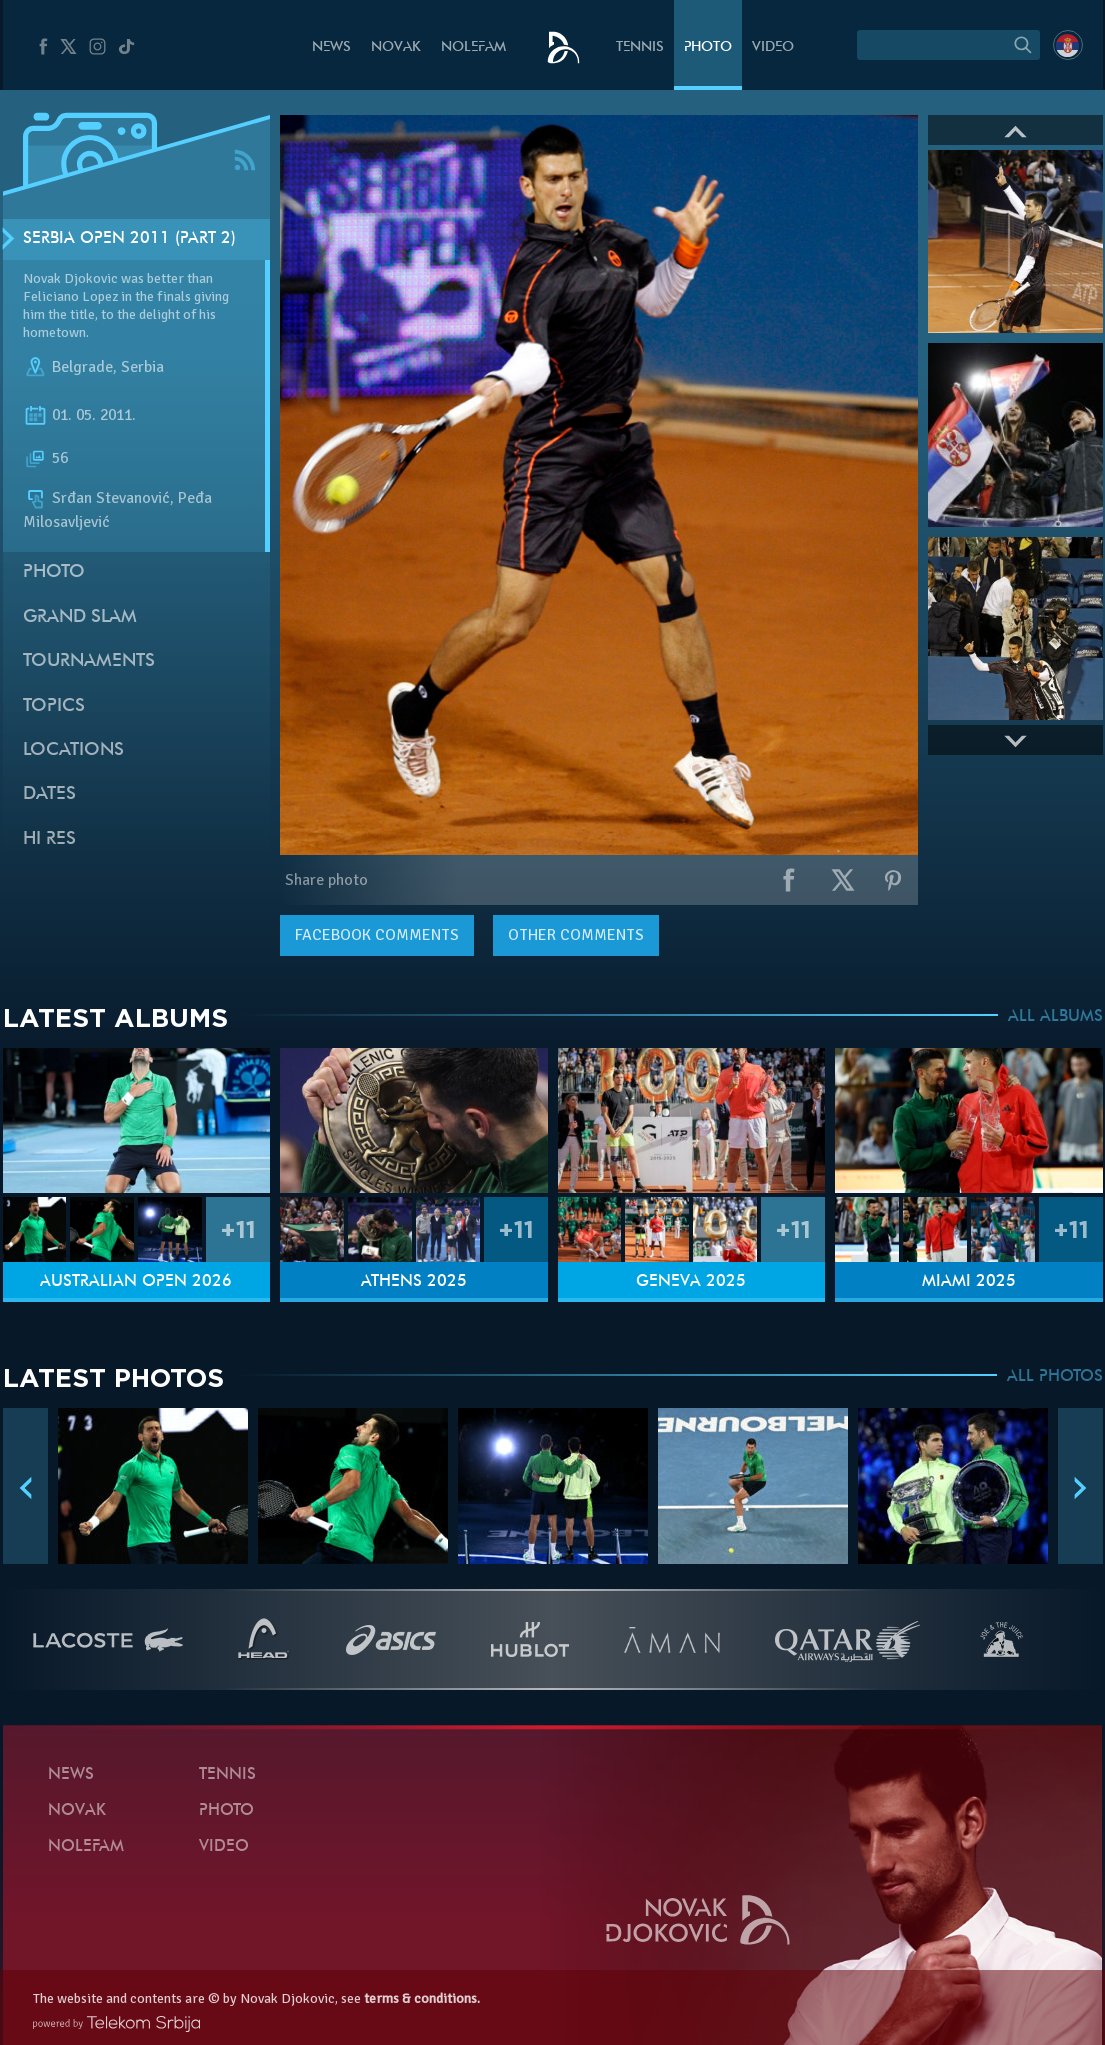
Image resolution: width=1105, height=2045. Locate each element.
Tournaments (89, 661)
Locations (73, 750)
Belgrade (82, 368)
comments (377, 935)
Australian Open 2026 (136, 1282)
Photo (708, 47)
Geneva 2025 (691, 1282)
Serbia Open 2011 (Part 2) (129, 239)
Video (773, 47)
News (331, 47)
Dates (49, 794)
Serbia (142, 368)
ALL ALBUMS (1055, 1017)
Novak (396, 47)
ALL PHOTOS (1055, 1377)
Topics (54, 706)
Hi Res (49, 839)
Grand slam (80, 617)
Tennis (640, 47)
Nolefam (473, 47)
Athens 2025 (414, 1282)
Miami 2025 (969, 1282)
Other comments (576, 935)
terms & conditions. (422, 1998)
